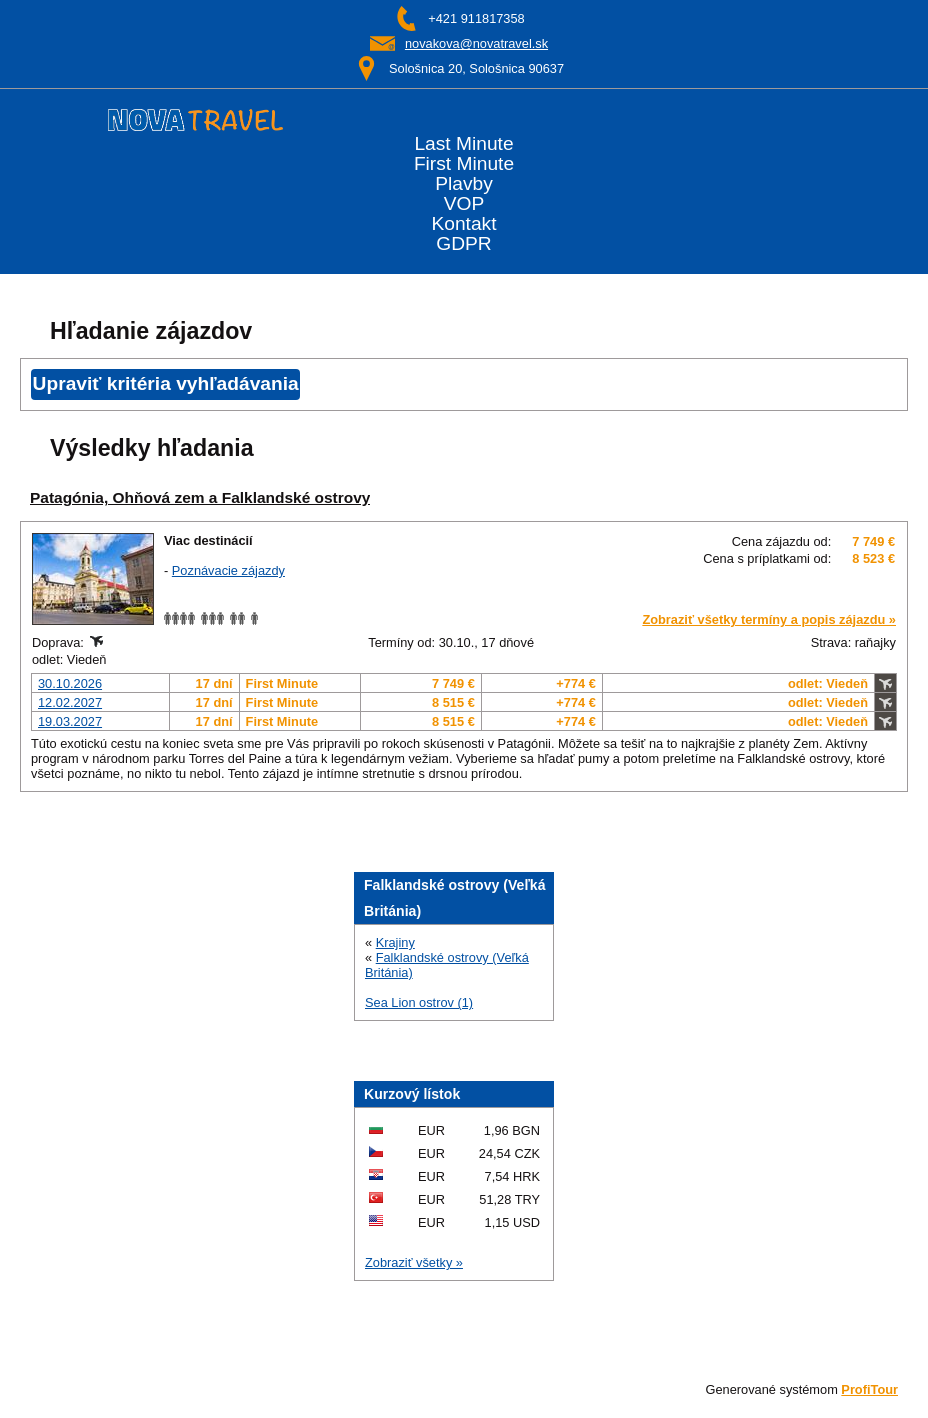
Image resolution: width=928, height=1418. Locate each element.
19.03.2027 (70, 721)
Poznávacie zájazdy (228, 570)
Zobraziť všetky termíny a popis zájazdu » (769, 619)
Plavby (464, 184)
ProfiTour (869, 1389)
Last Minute (463, 144)
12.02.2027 (70, 702)
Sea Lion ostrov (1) (419, 1002)
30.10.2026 (70, 683)
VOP (464, 204)
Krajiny (395, 942)
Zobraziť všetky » (414, 1262)
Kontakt (463, 224)
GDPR (463, 244)
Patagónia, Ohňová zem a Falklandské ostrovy (200, 497)
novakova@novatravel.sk (476, 43)
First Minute (464, 164)
